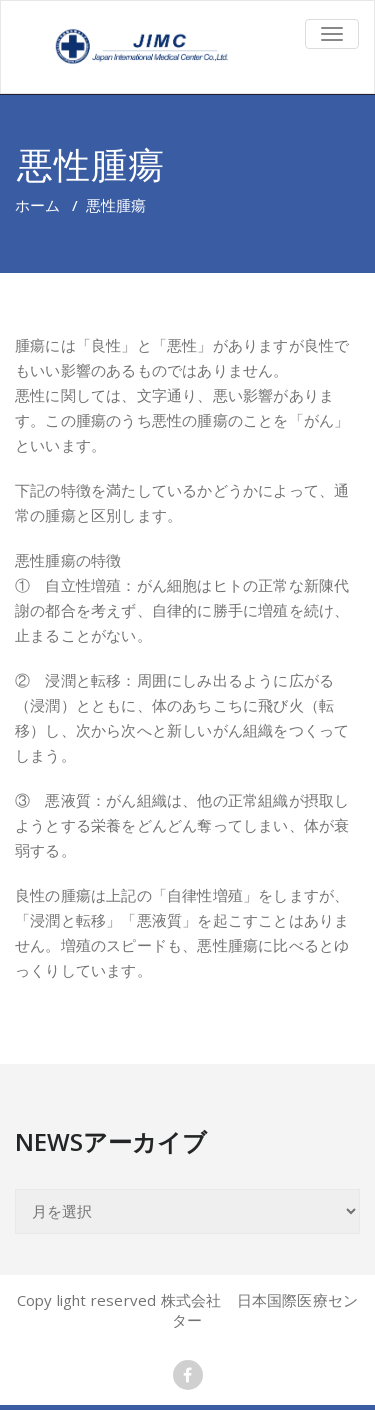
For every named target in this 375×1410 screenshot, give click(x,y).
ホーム (37, 205)
